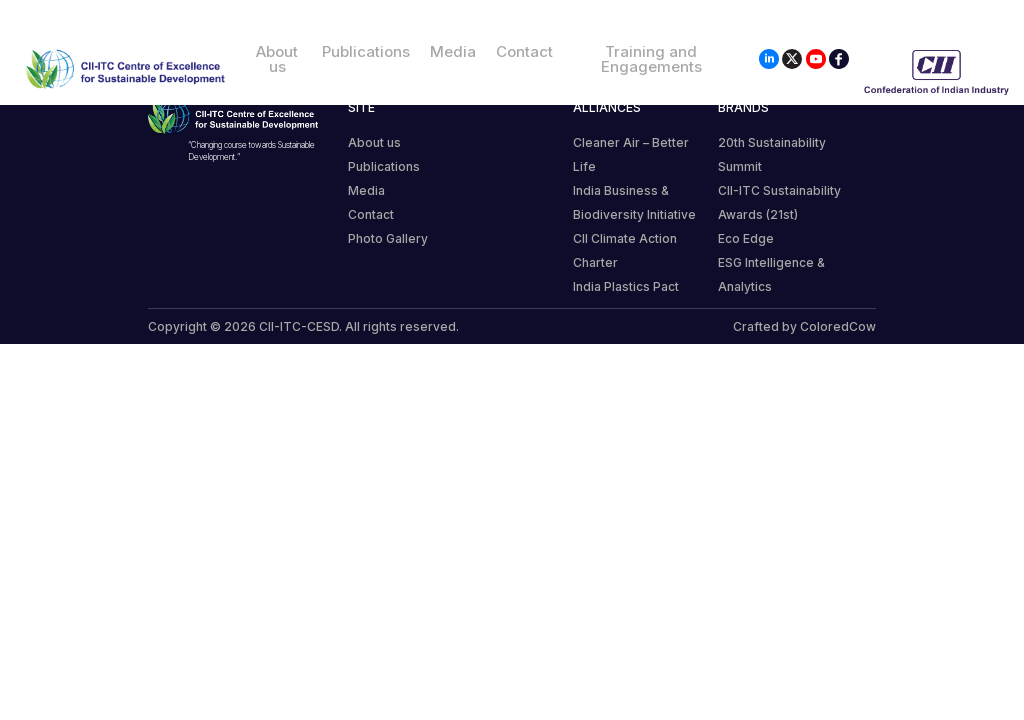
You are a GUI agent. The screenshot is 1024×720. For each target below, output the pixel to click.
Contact (524, 51)
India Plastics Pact (626, 286)
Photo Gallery (388, 238)
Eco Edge (746, 238)
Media (453, 51)
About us (277, 59)
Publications (366, 51)
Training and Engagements (651, 59)
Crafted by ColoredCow (804, 326)
